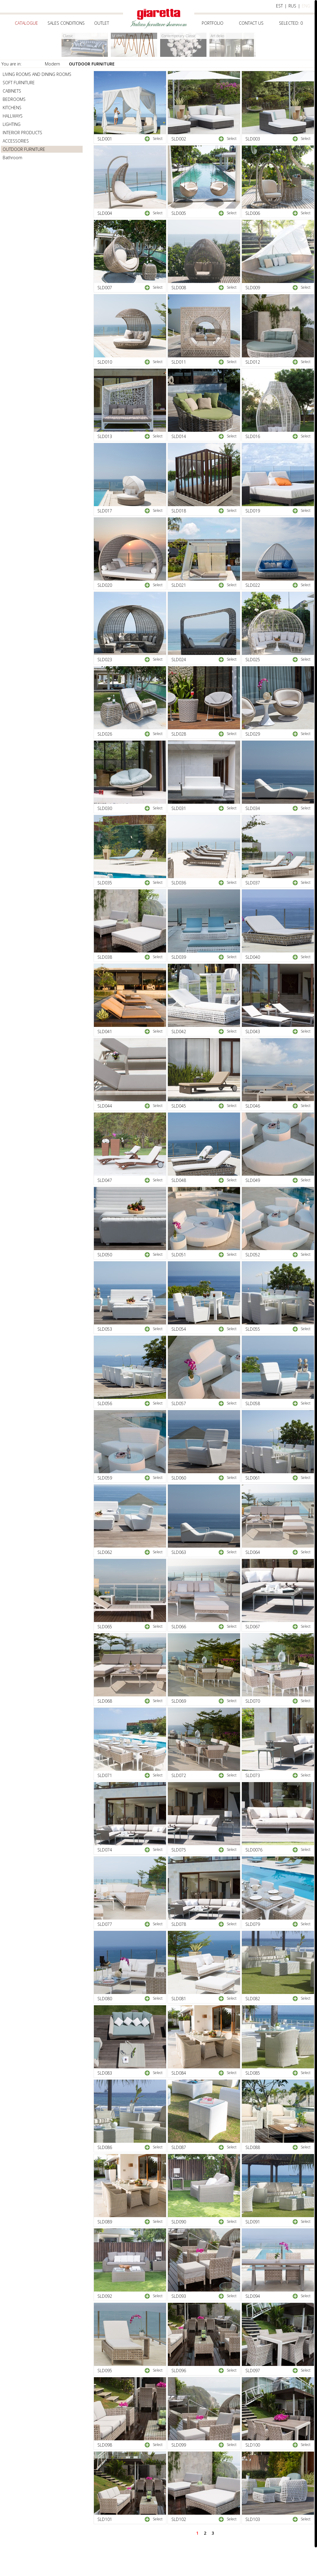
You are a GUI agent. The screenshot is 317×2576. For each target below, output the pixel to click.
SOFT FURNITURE (19, 82)
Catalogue (26, 23)
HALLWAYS (13, 116)
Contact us (251, 23)
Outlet (101, 23)
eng (306, 6)
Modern (52, 64)
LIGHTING (11, 124)
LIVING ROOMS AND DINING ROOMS (37, 74)
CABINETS (12, 91)
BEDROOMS (14, 99)
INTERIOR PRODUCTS (22, 132)
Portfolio (212, 23)
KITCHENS (12, 107)
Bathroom (12, 157)
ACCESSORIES (16, 141)
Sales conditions (66, 23)
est (279, 6)
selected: (291, 23)
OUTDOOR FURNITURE (92, 64)
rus (292, 6)
